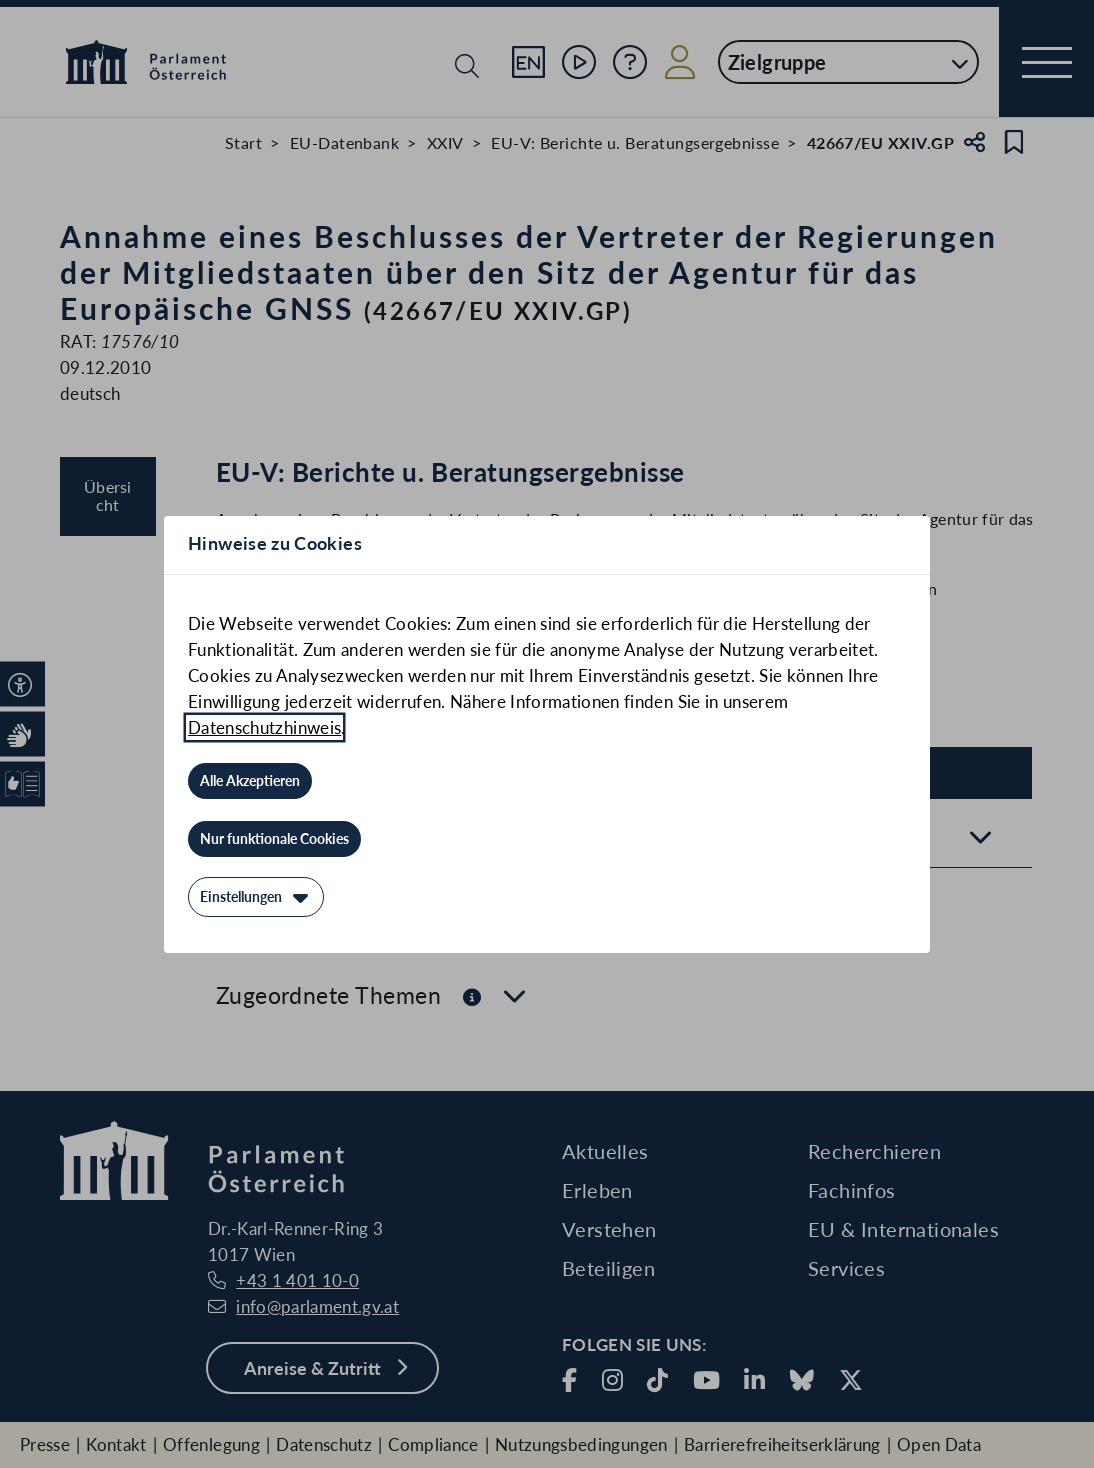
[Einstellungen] (256, 897)
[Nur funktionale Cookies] (274, 839)
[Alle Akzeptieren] (250, 781)
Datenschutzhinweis (264, 727)
